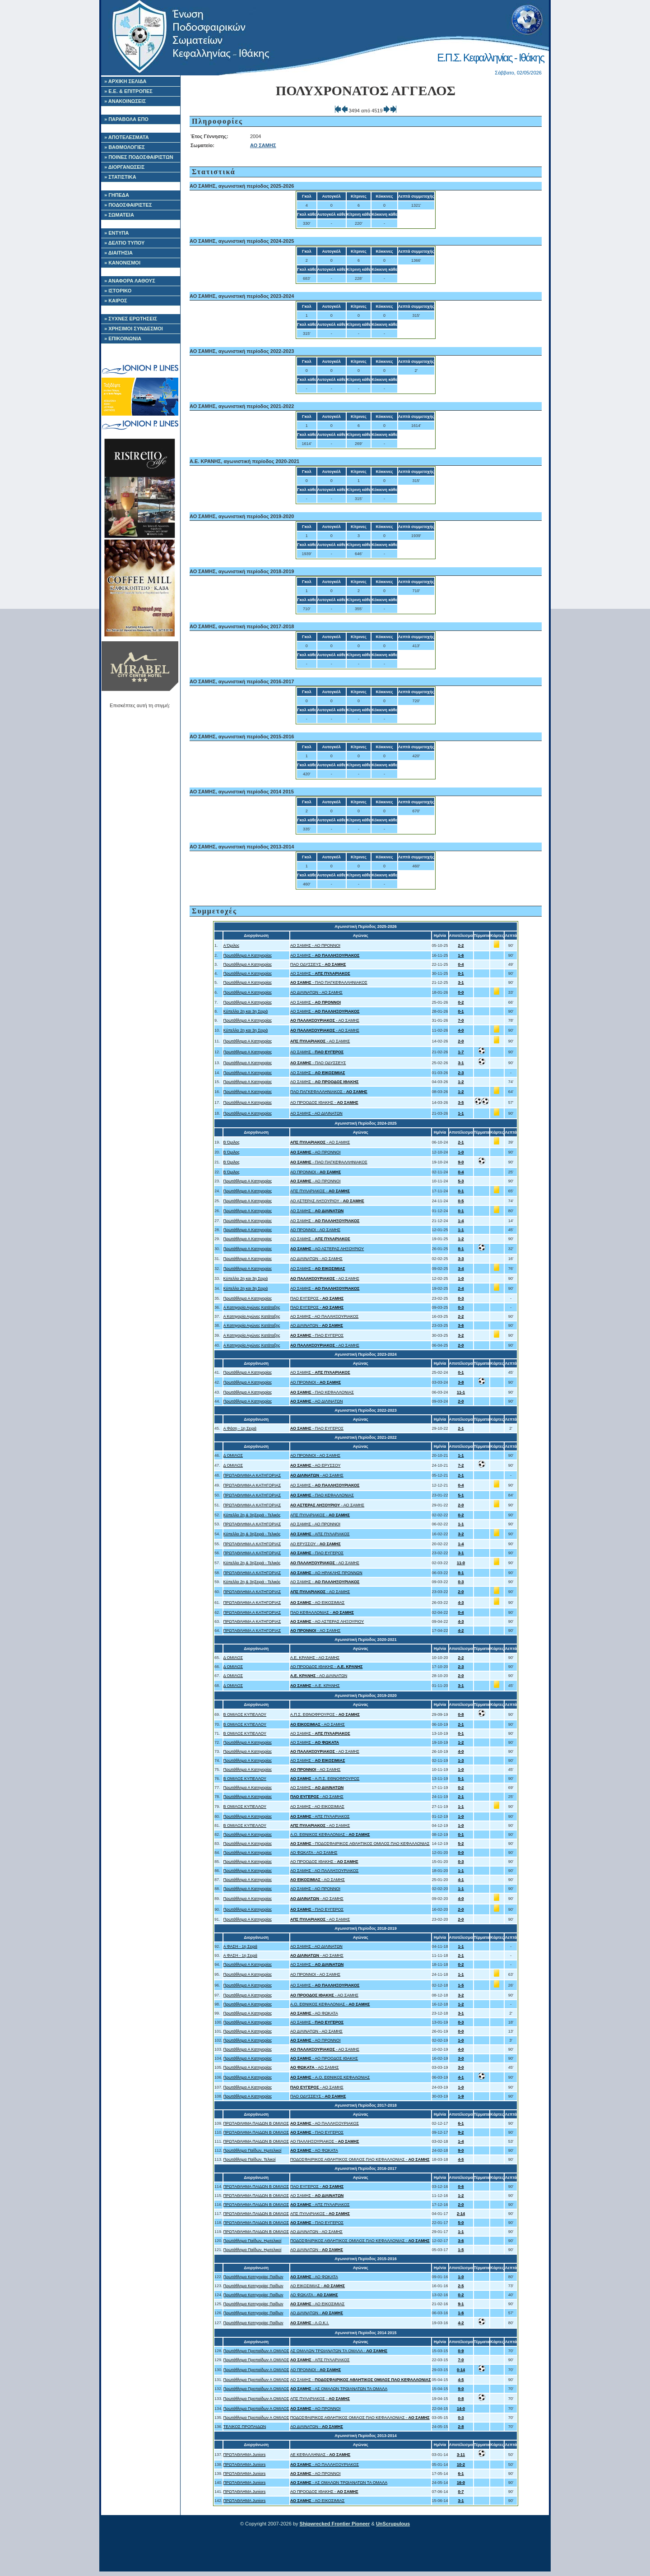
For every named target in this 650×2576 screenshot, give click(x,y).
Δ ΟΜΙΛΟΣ (233, 1455)
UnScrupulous (393, 2523)
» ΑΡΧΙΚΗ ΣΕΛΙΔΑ (125, 81)
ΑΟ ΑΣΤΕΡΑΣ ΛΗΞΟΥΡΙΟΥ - (327, 1201)
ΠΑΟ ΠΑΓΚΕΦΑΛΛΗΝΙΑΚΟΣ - (328, 1091)
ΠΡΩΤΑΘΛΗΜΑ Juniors (244, 2454)
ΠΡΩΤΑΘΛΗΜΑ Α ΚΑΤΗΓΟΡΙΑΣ (252, 1475)
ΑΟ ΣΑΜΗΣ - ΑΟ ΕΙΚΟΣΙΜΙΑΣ (317, 1806)
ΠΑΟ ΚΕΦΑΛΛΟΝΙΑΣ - (322, 1612)
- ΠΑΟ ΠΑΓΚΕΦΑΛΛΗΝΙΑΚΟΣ (328, 982)
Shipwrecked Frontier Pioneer (335, 2523)
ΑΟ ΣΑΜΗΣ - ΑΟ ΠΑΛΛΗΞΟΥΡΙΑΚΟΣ (324, 1316)
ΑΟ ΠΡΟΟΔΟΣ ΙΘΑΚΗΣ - (324, 1102)
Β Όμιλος (231, 1142)
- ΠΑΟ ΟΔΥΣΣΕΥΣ (318, 1063)
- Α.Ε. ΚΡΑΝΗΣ (315, 1685)
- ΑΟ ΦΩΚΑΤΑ (314, 2013)
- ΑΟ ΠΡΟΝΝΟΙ (315, 1152)
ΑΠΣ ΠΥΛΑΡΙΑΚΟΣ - (320, 1191)
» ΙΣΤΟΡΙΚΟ (117, 290)
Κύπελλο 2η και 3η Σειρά (245, 1011)
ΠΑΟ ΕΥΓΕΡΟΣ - (317, 1298)
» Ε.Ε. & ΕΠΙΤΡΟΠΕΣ (128, 91)
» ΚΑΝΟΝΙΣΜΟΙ (122, 262)
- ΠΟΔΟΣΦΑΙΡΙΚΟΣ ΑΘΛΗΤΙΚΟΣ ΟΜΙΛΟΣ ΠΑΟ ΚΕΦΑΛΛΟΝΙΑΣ (360, 1843)
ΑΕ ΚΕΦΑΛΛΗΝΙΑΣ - (320, 2454)
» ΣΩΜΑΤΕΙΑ (119, 215)
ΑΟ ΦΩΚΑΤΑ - (314, 2295)
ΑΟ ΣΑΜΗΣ (263, 145)
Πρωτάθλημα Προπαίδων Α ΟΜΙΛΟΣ (256, 2351)
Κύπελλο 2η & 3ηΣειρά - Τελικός (252, 1515)
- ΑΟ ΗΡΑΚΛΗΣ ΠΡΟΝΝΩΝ (326, 1573)
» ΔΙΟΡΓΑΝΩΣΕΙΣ (124, 167)
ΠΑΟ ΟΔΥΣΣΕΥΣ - (318, 964)
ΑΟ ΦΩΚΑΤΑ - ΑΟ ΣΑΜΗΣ (314, 1852)
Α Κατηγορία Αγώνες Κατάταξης (251, 1307)
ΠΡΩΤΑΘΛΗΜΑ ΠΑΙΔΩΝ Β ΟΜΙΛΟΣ (256, 2123)
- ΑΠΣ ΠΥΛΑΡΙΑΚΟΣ (320, 1534)
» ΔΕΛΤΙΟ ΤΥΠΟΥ (124, 243)
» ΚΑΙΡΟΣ (115, 300)
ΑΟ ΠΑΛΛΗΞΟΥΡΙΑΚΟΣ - (324, 2141)
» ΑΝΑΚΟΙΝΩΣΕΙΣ (125, 101)
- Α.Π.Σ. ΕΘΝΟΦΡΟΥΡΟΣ (325, 1778)
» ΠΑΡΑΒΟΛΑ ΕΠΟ (126, 119)
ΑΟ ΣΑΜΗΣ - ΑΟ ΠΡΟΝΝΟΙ (315, 945)
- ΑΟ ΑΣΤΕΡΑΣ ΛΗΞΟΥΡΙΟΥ (327, 1248)
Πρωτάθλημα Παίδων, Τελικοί (249, 2159)
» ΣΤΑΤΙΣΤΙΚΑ (120, 177)
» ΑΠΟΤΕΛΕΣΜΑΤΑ (126, 137)
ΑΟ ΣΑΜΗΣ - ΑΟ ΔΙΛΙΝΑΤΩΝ (316, 1113)
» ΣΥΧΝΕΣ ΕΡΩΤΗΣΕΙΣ (130, 318)
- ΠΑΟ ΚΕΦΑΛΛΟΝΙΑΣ (322, 1392)
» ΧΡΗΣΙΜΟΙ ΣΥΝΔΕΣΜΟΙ (133, 328)
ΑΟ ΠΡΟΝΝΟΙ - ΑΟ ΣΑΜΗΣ (315, 1230)
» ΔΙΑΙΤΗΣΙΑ (118, 252)
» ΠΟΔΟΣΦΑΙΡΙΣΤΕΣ (128, 205)
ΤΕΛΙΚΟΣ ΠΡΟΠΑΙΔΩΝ (244, 2426)
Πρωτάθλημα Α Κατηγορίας (247, 955)
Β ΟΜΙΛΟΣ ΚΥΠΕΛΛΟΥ (244, 1714)
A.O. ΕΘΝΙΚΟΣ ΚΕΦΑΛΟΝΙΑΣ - (330, 1834)
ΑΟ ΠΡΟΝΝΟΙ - (315, 1172)
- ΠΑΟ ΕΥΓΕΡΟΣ (317, 1335)
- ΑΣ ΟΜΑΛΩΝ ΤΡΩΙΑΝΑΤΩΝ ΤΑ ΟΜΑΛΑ (339, 2388)
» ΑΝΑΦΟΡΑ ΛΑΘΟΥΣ (129, 280)
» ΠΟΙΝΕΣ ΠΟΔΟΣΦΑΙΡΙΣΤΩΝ (138, 157)
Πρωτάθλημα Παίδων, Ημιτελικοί (252, 2150)
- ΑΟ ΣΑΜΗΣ (324, 1020)
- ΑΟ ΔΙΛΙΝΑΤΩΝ (316, 1401)
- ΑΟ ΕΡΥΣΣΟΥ (315, 1465)
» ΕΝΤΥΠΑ (116, 233)
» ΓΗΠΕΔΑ (116, 195)
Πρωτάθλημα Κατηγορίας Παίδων (253, 2277)
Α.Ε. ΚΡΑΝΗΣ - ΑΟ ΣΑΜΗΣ (314, 1657)
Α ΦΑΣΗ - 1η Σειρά (240, 1946)
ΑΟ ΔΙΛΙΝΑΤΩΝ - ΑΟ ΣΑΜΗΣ (316, 992)
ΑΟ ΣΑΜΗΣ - (325, 955)
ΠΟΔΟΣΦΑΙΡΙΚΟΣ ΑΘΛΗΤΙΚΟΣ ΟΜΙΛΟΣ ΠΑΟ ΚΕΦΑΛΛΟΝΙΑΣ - (360, 2159)
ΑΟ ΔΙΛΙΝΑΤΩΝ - (316, 1325)
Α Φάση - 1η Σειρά (239, 1428)
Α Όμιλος (231, 945)
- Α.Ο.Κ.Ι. (309, 2323)
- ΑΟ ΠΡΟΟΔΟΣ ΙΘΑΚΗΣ (324, 2058)
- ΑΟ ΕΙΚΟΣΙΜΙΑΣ (317, 1602)
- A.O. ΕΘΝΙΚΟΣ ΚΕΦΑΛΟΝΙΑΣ (330, 2077)
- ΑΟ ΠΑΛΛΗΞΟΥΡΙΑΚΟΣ (324, 2123)
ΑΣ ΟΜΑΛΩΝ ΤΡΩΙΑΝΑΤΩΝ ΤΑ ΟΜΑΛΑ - (339, 2351)
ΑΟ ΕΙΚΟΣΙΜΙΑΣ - (317, 2286)
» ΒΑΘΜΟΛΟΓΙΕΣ (124, 147)
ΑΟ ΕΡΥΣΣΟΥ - (315, 1544)
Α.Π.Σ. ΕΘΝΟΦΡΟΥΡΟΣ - (325, 1714)
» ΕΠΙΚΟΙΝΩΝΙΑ (122, 338)
